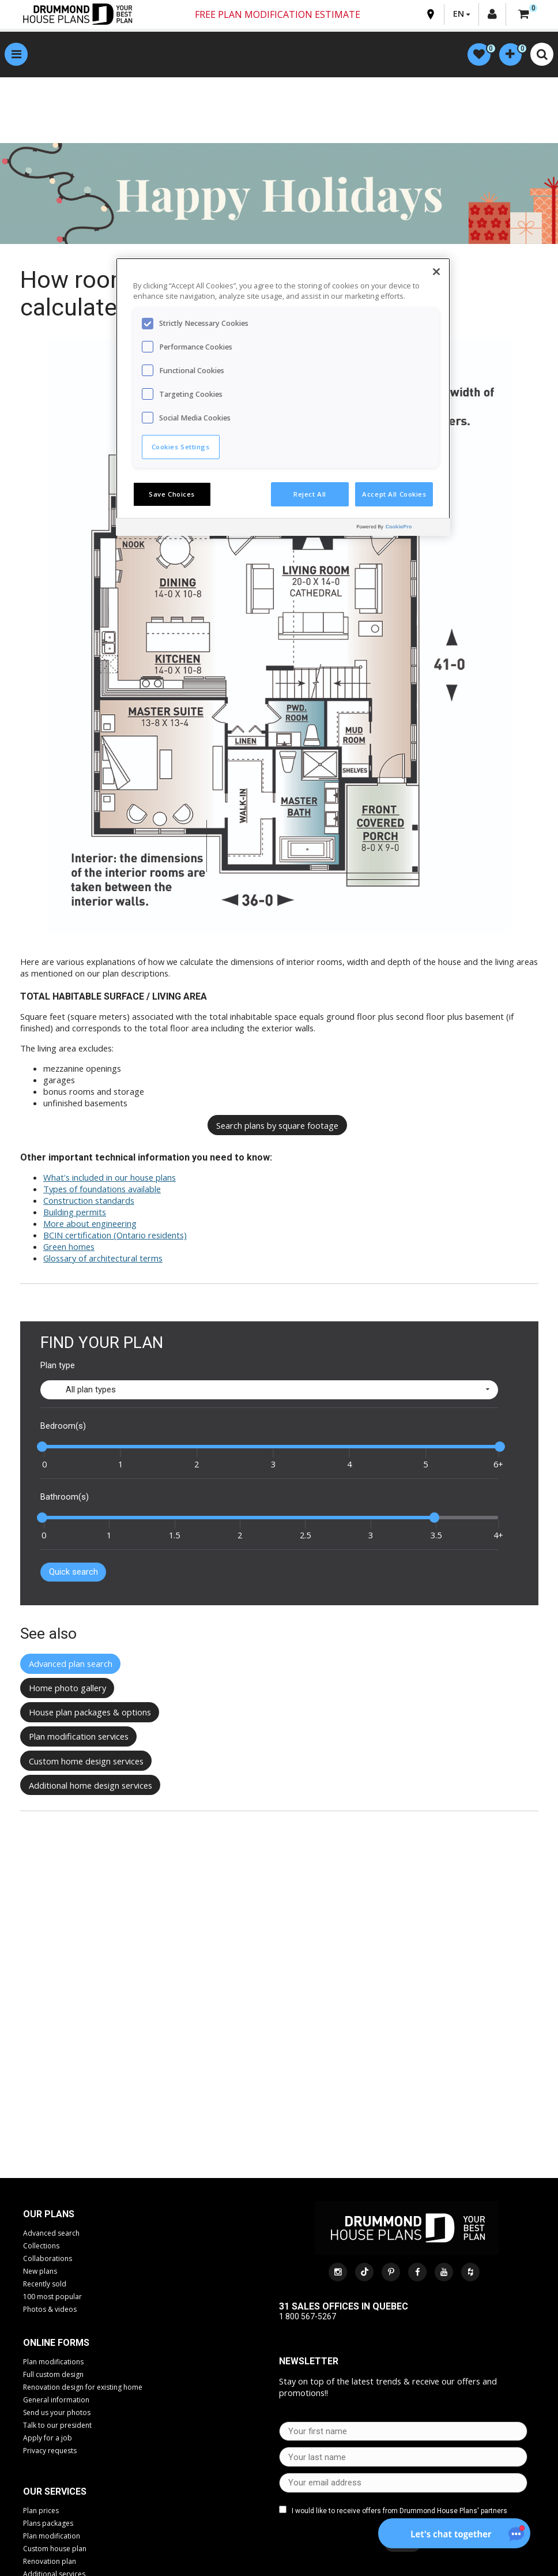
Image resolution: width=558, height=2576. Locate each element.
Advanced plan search (70, 1664)
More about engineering (90, 1223)
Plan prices (41, 2510)
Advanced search (51, 2233)
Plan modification (51, 2536)
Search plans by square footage (277, 1125)
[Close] (436, 271)
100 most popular (52, 2296)
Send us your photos (57, 2412)
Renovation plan (49, 2561)
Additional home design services (90, 1785)
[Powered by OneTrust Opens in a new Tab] (400, 528)
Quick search (73, 1572)
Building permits (74, 1212)
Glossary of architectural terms (103, 1258)
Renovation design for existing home (82, 2387)
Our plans (48, 2214)
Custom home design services (86, 1761)
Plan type (57, 1365)
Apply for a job (47, 2438)
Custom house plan (54, 2549)
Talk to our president (57, 2425)
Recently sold (44, 2284)
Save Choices (172, 494)
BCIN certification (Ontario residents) (115, 1235)
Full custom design (53, 2374)
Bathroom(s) (64, 1497)
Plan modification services (79, 1737)
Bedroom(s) (63, 1426)
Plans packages (48, 2523)
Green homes (69, 1246)
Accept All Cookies (394, 494)
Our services (54, 2491)
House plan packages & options (90, 1712)
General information (56, 2400)
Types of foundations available (102, 1189)
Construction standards (88, 1200)
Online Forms (56, 2342)
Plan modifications (53, 2362)
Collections (41, 2246)
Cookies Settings (181, 446)
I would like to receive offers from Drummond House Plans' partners (399, 2511)
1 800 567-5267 (307, 2317)
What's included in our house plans (109, 1177)
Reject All (309, 494)
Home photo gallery (67, 1688)
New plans (40, 2271)
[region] (283, 397)
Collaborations (47, 2258)
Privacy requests (50, 2450)
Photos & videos (50, 2309)
